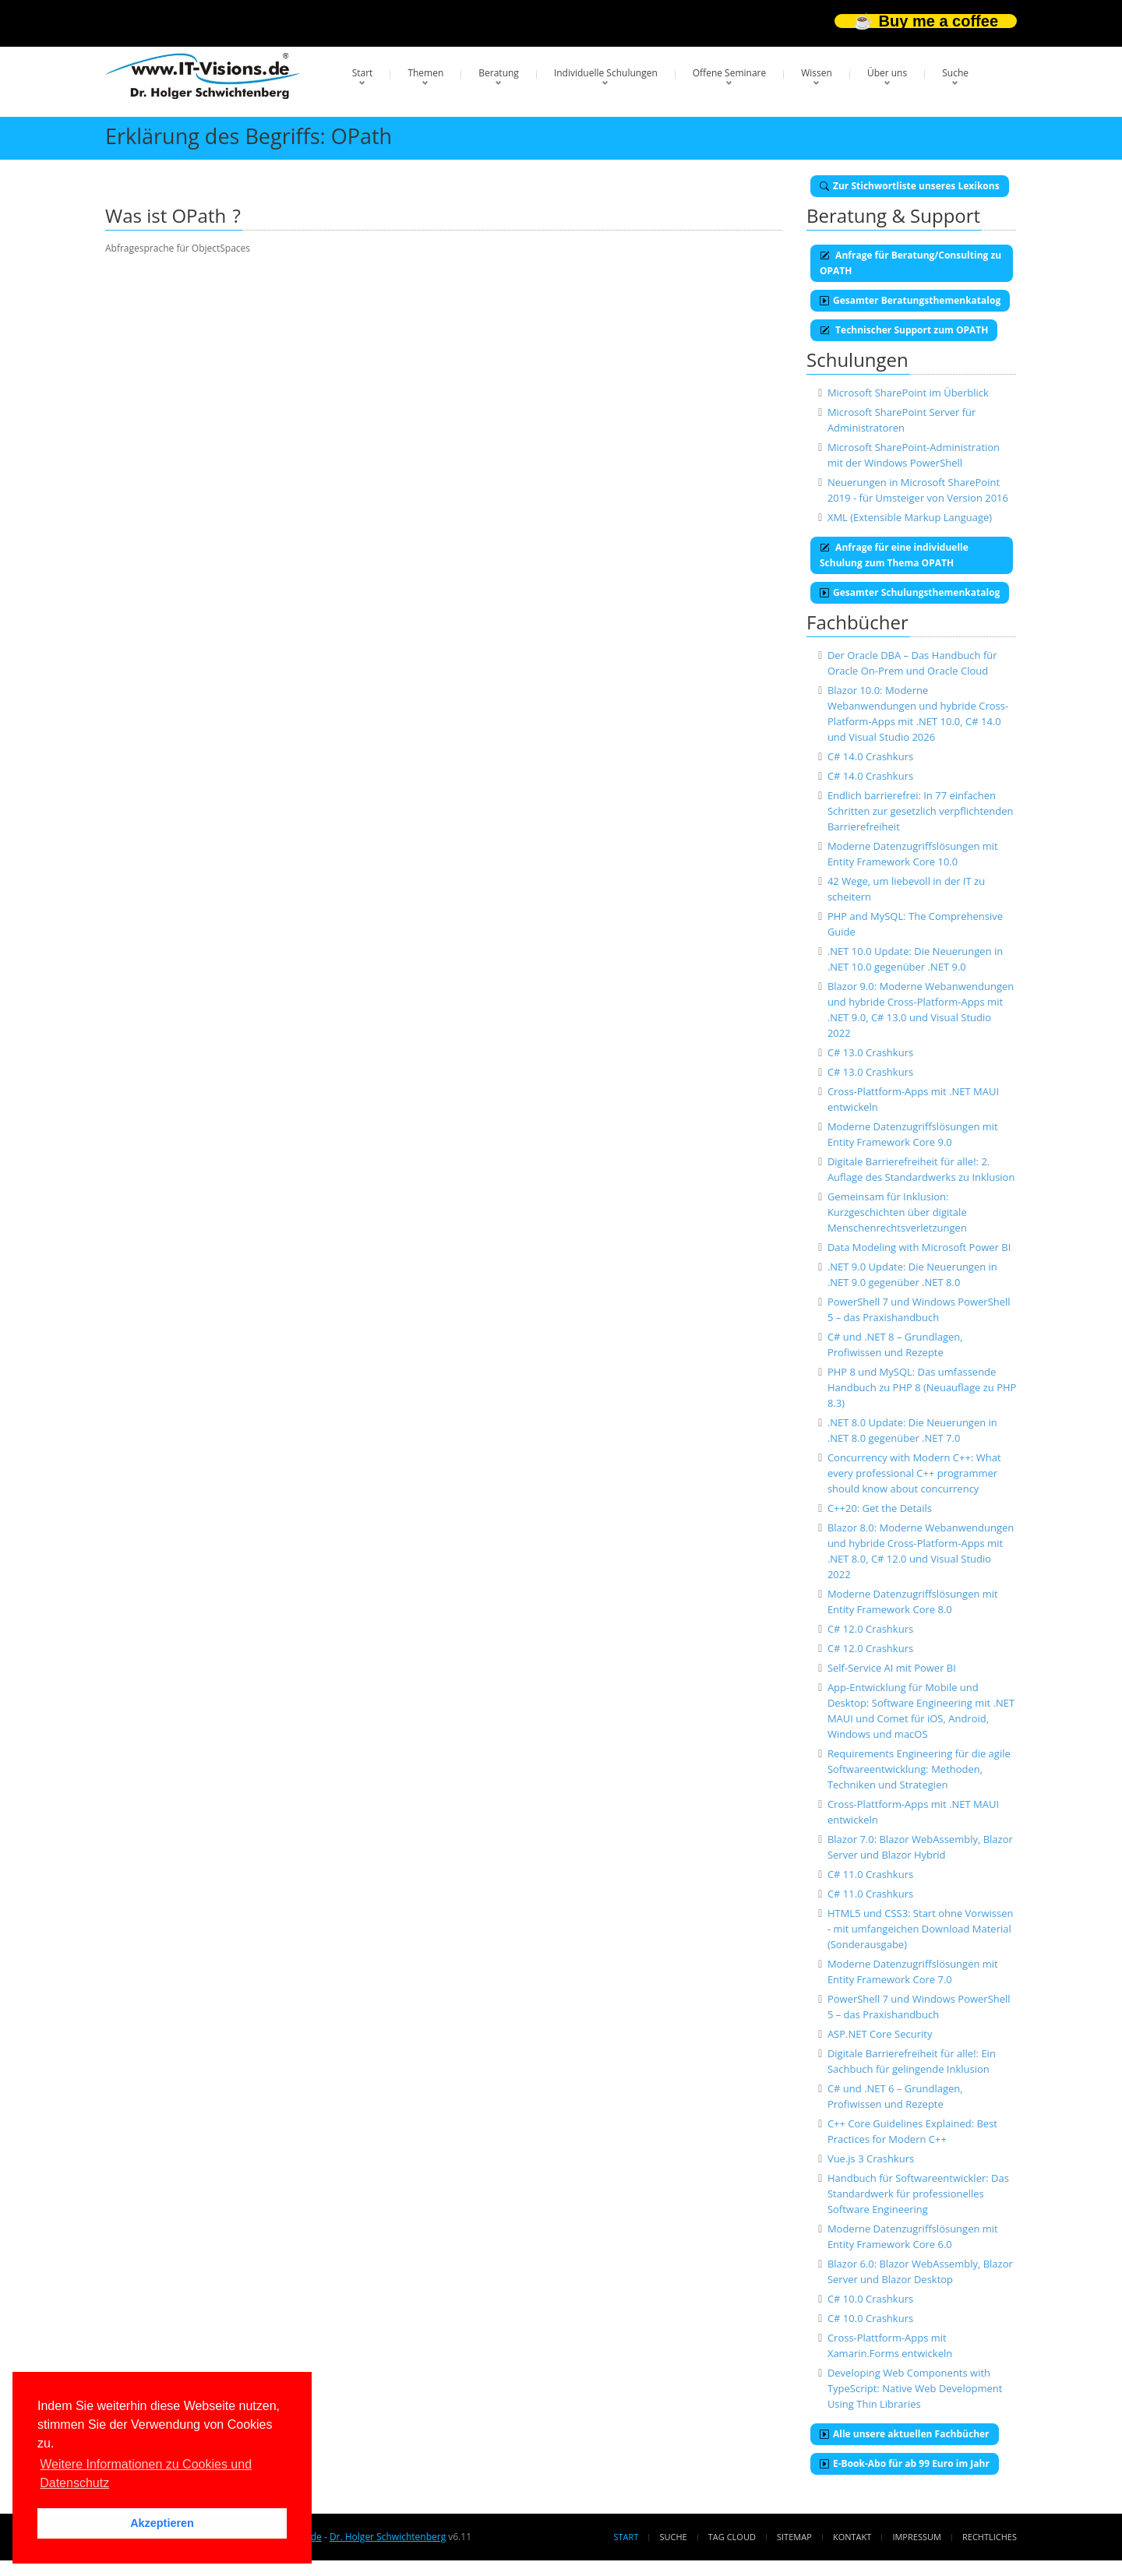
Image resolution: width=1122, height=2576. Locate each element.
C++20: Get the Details (879, 1508)
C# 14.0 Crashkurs (870, 756)
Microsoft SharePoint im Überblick (908, 393)
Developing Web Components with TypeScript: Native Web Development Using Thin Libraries (915, 2388)
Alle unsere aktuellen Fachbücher (905, 2433)
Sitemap (794, 2537)
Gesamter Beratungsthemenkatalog (910, 300)
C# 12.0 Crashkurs (870, 1629)
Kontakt (852, 2537)
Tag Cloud (732, 2537)
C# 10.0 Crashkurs (870, 2299)
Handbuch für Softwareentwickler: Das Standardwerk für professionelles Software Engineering (918, 2193)
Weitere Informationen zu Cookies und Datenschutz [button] (146, 2474)
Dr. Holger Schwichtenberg (388, 2536)
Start (362, 72)
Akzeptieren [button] (162, 2523)
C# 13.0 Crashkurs (870, 1052)
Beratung (498, 72)
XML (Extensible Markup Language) (909, 517)
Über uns (887, 72)
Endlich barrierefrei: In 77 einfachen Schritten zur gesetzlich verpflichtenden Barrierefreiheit (920, 810)
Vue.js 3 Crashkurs (870, 2158)
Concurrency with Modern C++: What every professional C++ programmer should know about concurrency (914, 1473)
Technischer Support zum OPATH (904, 330)
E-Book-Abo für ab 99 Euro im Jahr (905, 2463)
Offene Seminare (730, 72)
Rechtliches (989, 2537)
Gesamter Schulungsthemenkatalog (910, 592)
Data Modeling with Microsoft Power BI (919, 1247)
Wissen (816, 72)
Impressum (916, 2537)
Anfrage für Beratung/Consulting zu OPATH (910, 262)
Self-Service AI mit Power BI (891, 1668)
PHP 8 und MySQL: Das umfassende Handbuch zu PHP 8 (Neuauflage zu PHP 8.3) (921, 1387)
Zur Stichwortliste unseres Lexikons (910, 185)
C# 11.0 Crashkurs (870, 1874)
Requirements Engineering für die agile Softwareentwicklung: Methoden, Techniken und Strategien (919, 1769)
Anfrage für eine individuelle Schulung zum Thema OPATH (894, 555)
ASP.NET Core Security (880, 2034)
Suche (955, 72)
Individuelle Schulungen (606, 72)
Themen (425, 72)
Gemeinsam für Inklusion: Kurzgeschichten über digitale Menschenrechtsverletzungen (897, 1212)
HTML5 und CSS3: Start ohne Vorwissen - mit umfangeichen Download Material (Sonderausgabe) (920, 1928)
